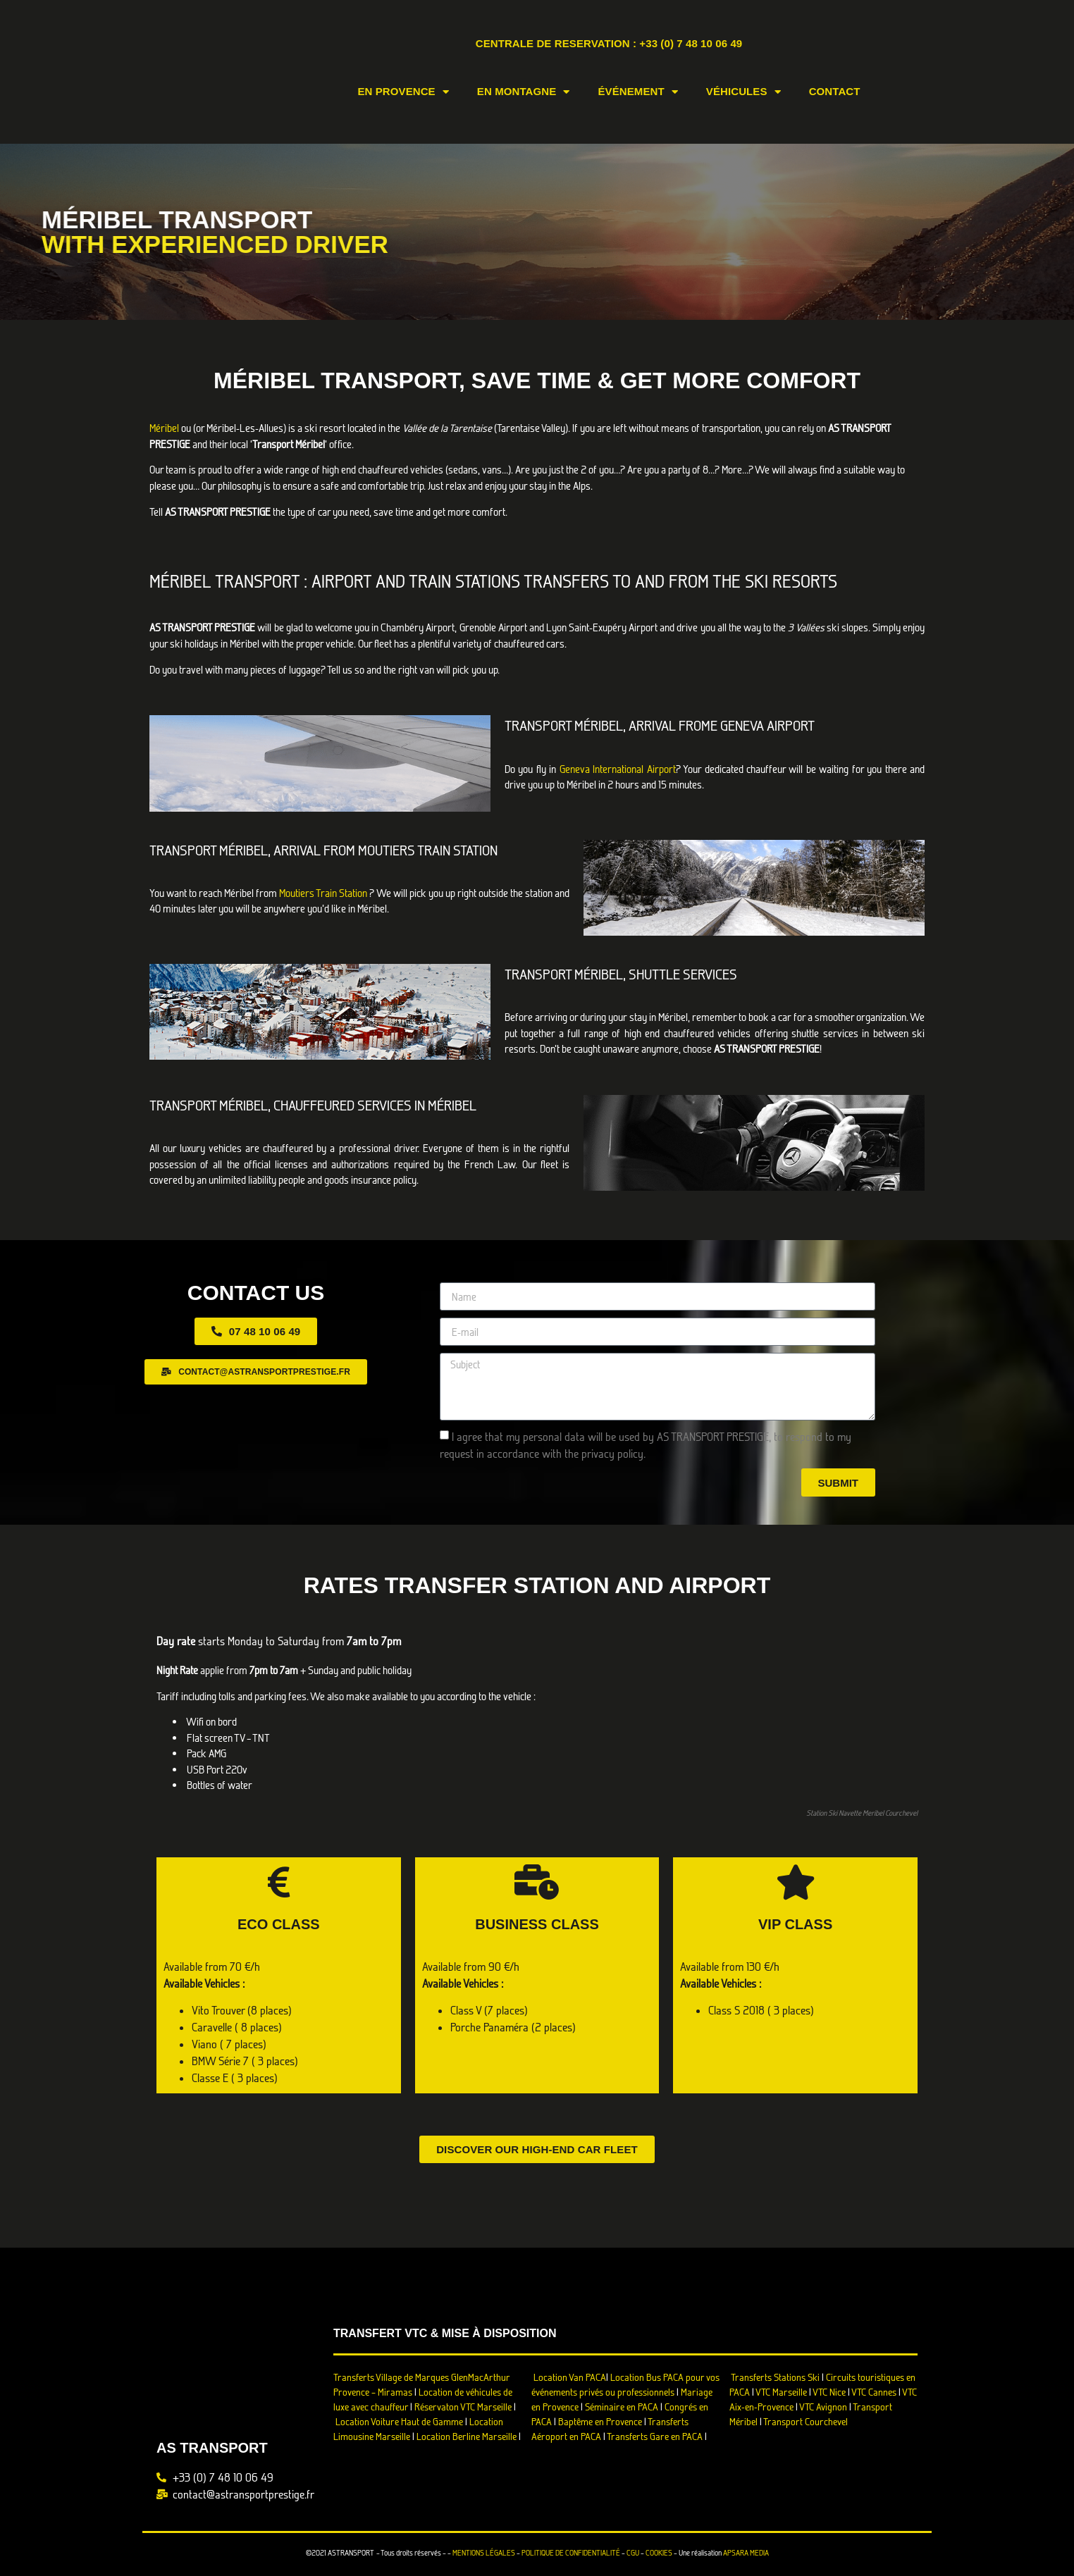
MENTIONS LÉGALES (483, 2553)
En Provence (402, 92)
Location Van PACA (569, 2377)
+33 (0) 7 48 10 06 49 (690, 43)
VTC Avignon (823, 2407)
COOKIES (659, 2553)
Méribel (165, 427)
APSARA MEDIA (746, 2553)
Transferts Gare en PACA (655, 2436)
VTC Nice (829, 2392)
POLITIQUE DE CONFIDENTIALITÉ (570, 2553)
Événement (637, 92)
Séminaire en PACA (621, 2407)
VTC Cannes (873, 2392)
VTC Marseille (781, 2392)
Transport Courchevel (805, 2421)
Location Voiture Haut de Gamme (399, 2421)
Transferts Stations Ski (775, 2377)
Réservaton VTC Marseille (463, 2407)
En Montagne (523, 92)
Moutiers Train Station (323, 892)
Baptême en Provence (600, 2421)
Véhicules (743, 92)
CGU (632, 2553)
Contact (834, 91)
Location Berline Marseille (466, 2436)
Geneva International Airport (618, 768)
